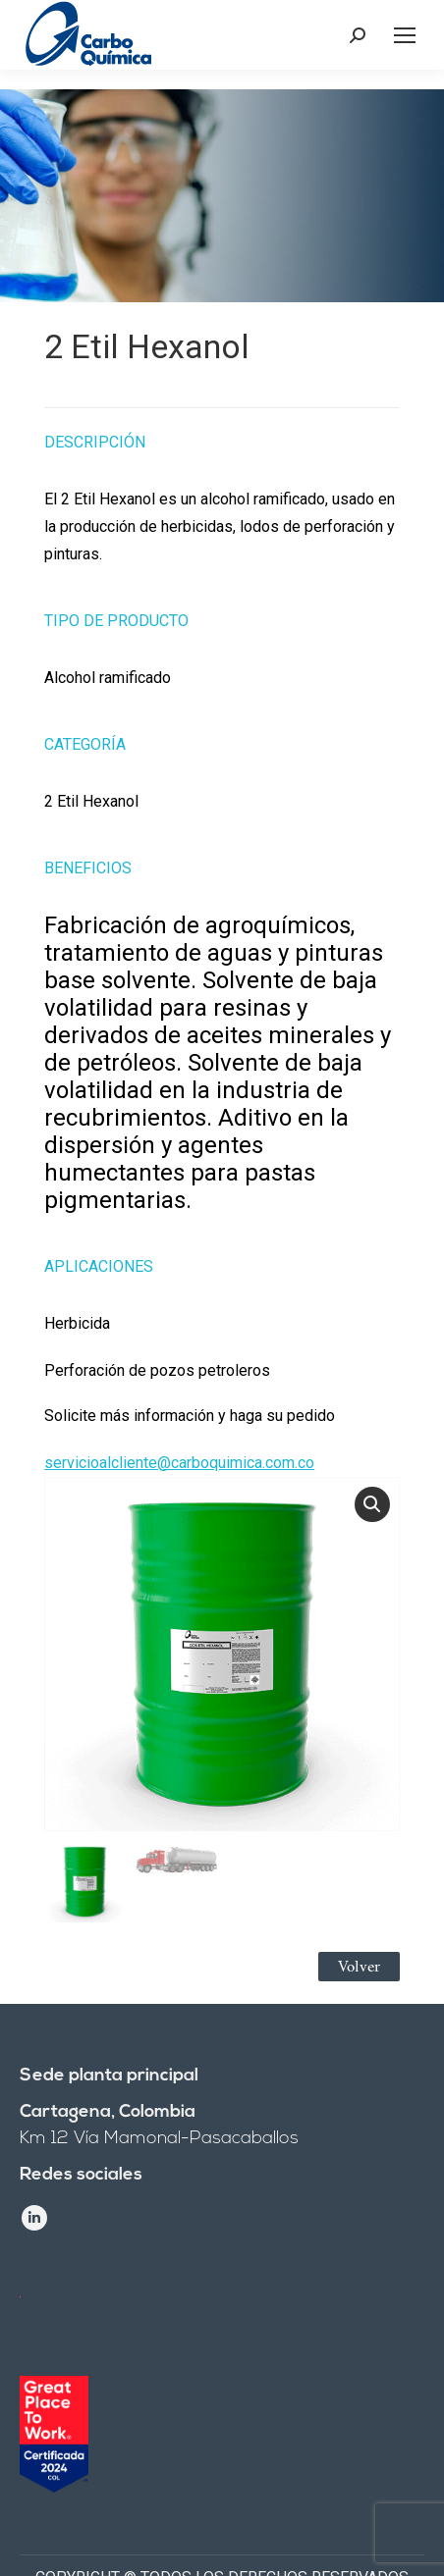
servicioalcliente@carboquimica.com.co (179, 1462)
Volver (359, 1966)
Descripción (94, 442)
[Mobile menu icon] (404, 35)
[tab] (222, 431)
